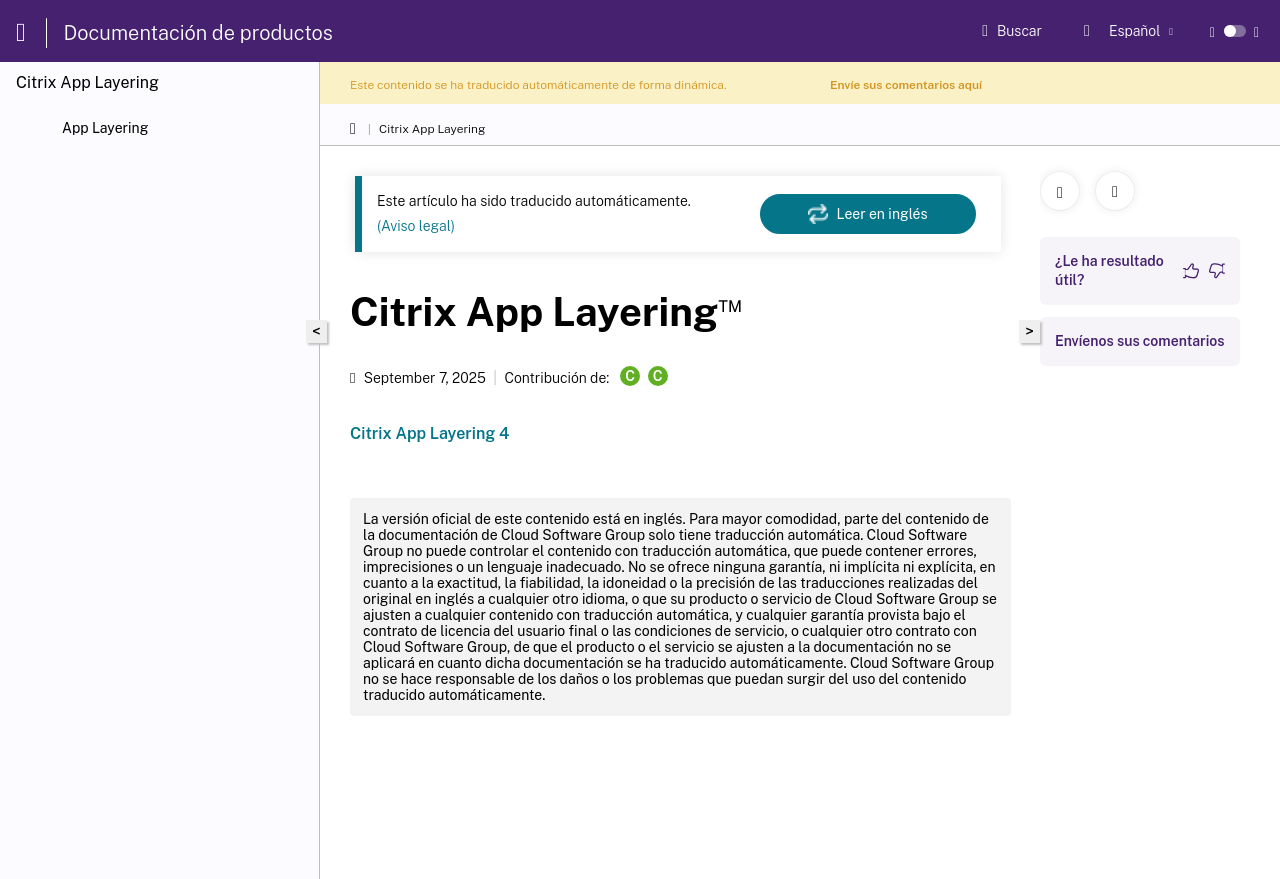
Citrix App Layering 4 (429, 433)
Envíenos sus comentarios (1140, 341)
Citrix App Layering (432, 129)
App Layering (105, 128)
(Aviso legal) (416, 226)
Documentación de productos (198, 33)
